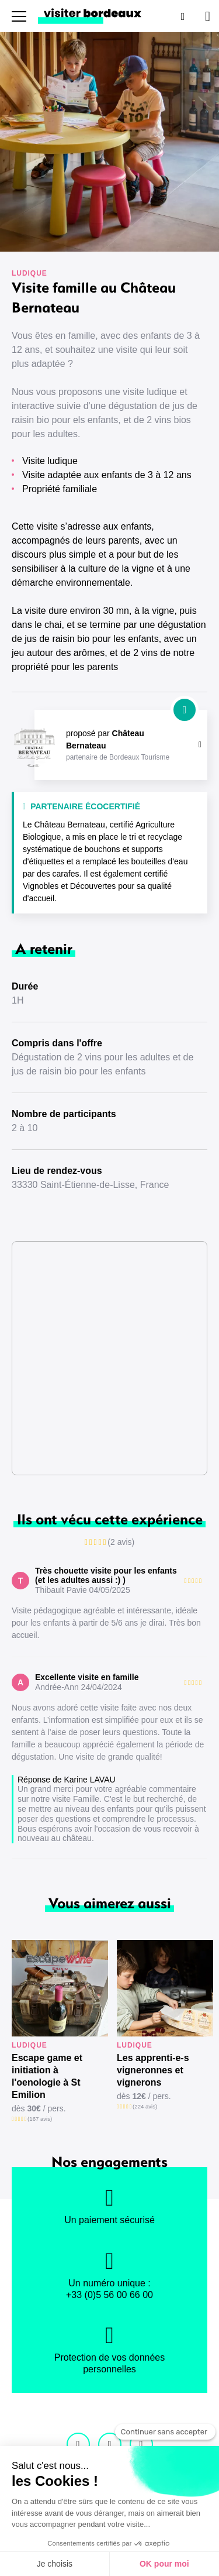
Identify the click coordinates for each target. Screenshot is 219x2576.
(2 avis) (120, 1542)
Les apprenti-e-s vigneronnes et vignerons (153, 2070)
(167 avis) (39, 2118)
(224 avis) (145, 2106)
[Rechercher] (181, 16)
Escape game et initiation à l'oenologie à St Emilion (47, 2076)
